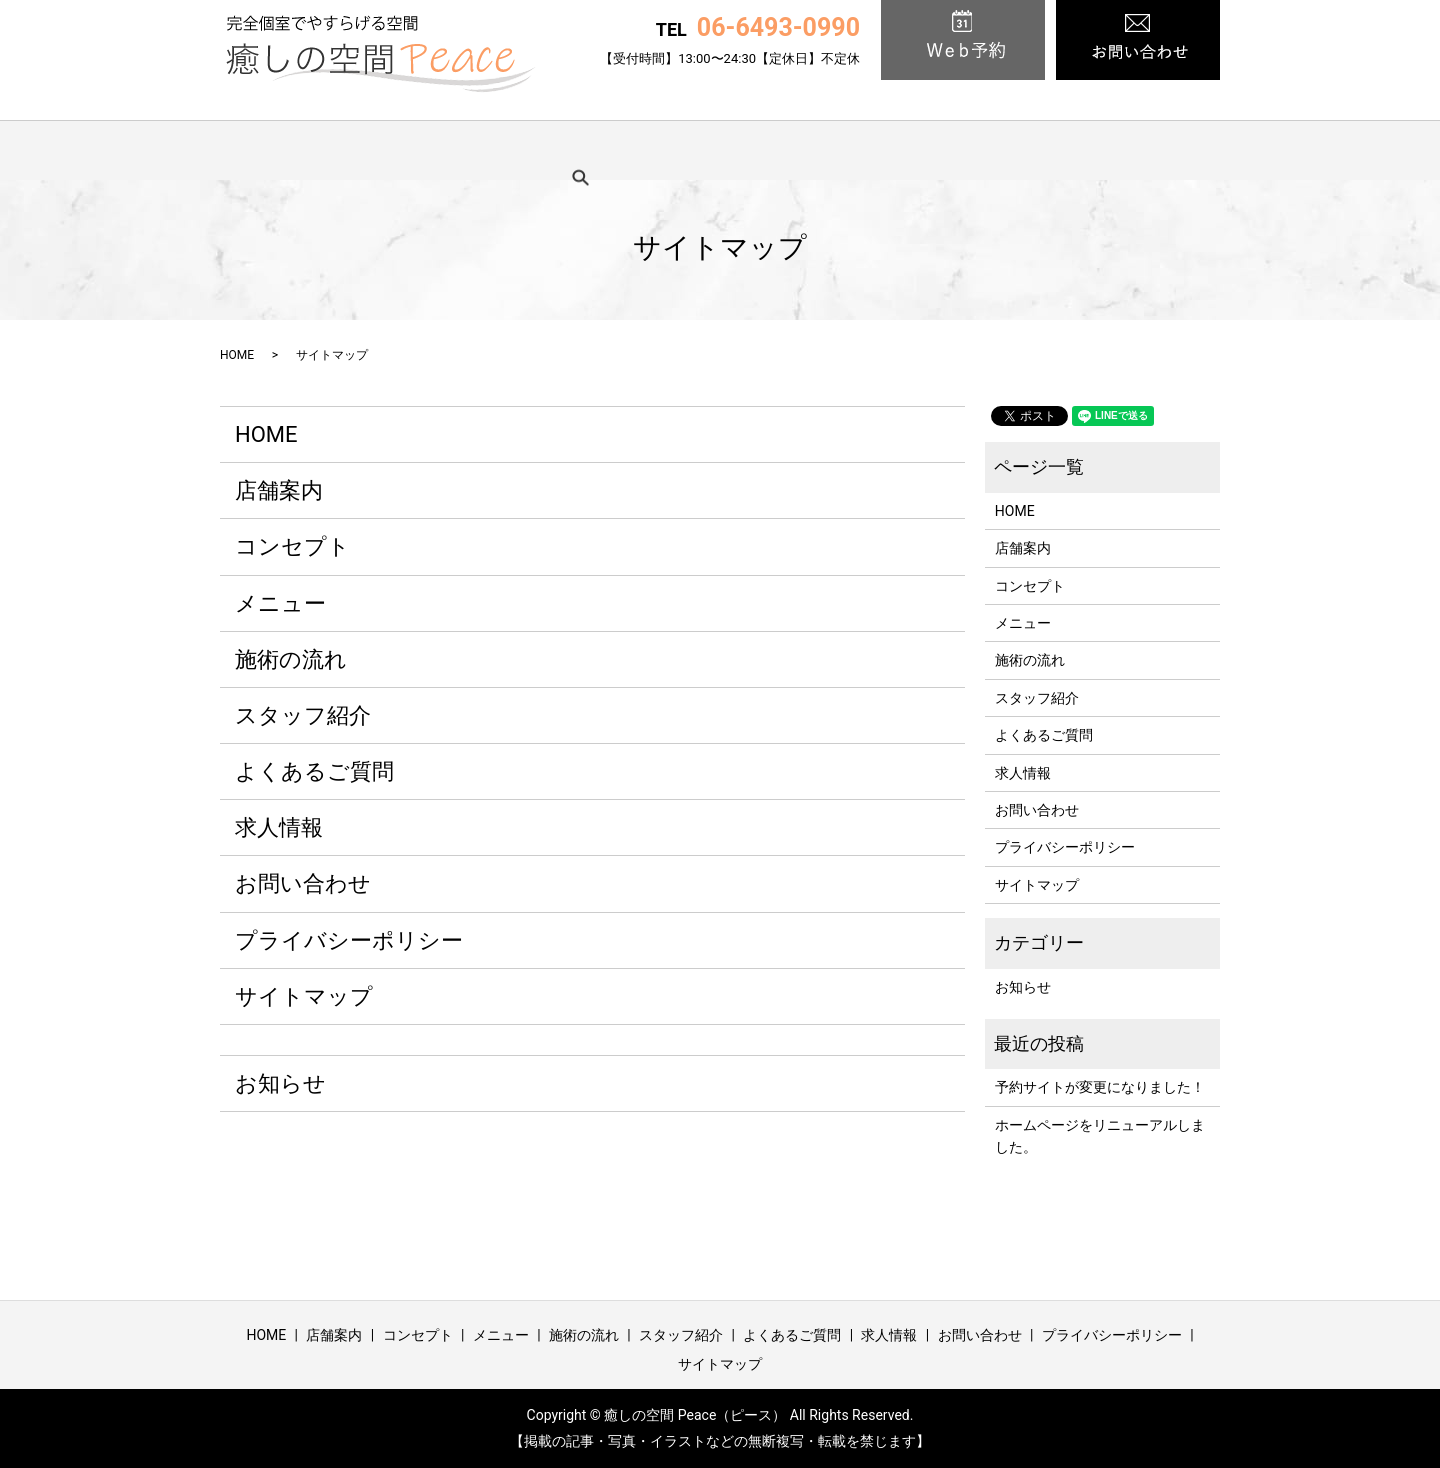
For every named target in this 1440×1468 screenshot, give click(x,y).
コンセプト (486, 150)
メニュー (595, 150)
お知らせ (280, 1083)
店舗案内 (377, 150)
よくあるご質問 (965, 150)
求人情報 (1088, 150)
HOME (283, 150)
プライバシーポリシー (349, 940)
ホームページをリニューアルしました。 (1100, 1136)
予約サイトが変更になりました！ (1100, 1087)
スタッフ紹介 (828, 150)
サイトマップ (304, 996)
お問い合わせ (303, 883)
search (1177, 150)
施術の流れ (705, 150)
